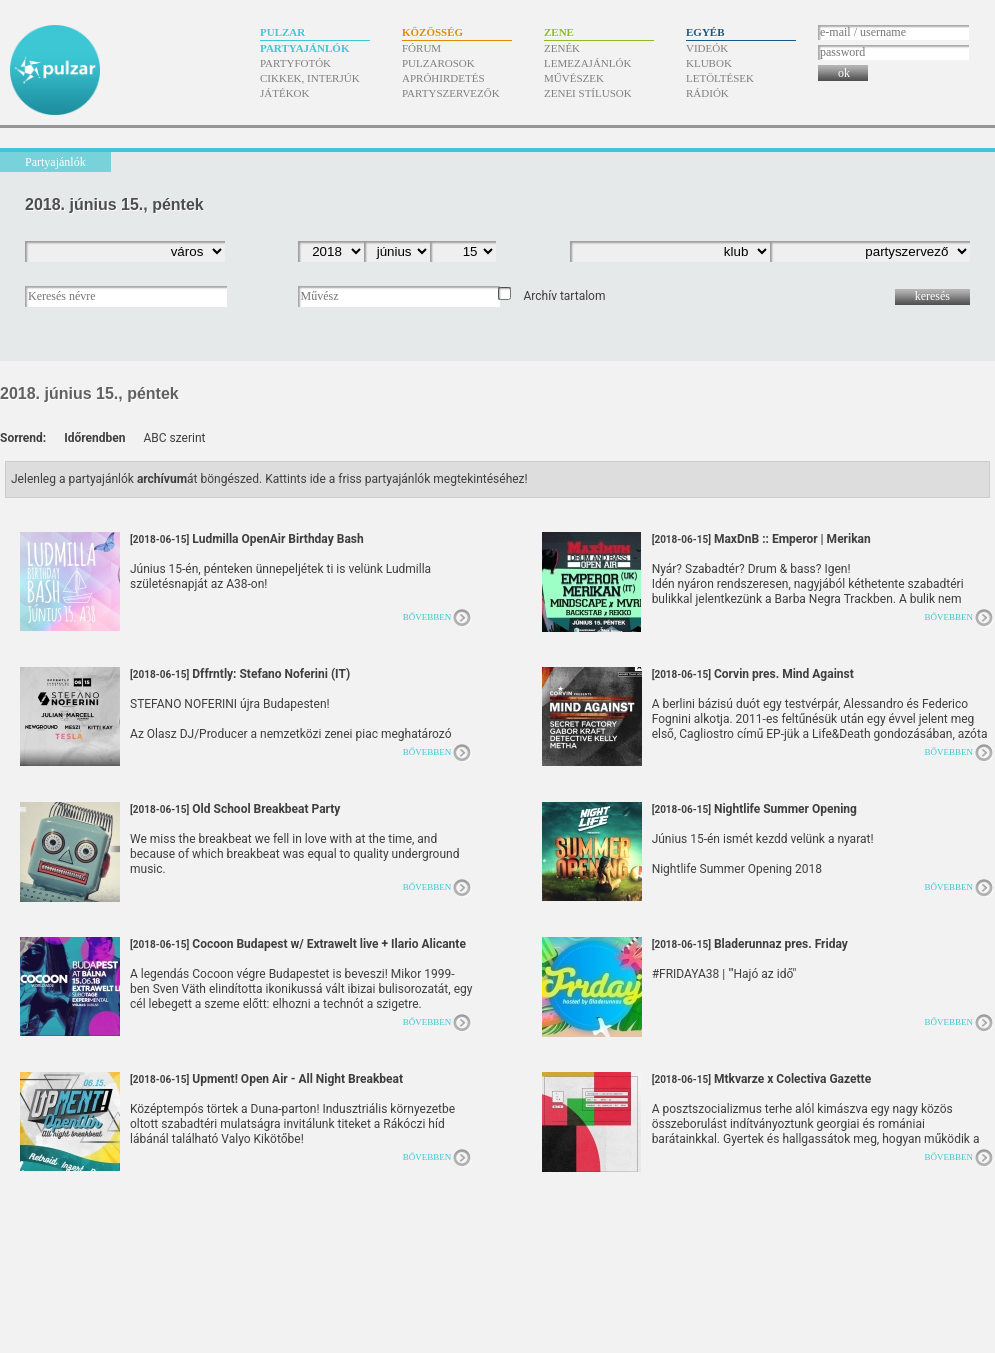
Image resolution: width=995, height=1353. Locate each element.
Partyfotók (295, 63)
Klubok (709, 63)
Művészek (574, 78)
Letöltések (720, 78)
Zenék (562, 48)
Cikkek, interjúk (310, 78)
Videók (707, 48)
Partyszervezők (451, 93)
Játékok (285, 93)
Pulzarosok (438, 63)
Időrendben (94, 438)
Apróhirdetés (443, 78)
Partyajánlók (304, 48)
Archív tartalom (564, 296)
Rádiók (707, 93)
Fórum (421, 48)
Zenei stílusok (588, 93)
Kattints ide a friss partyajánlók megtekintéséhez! (396, 479)
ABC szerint (174, 438)
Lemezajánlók (587, 63)
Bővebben (427, 617)
